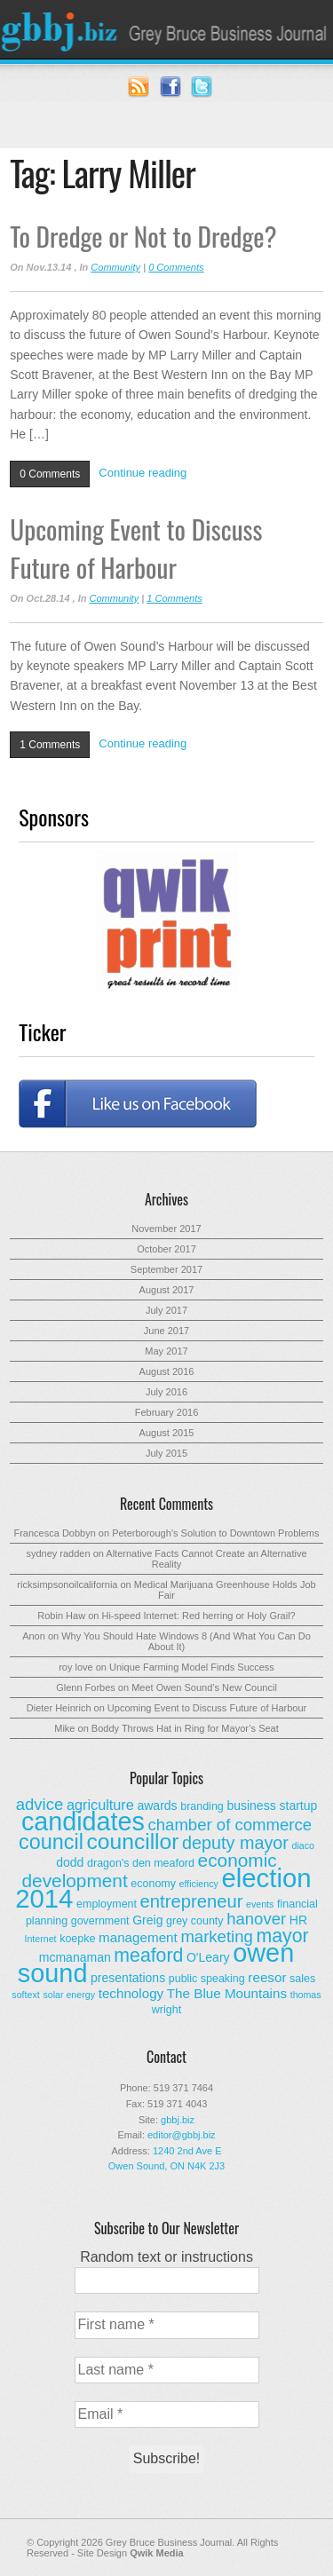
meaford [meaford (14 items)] (148, 1955)
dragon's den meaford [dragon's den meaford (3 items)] (140, 1863)
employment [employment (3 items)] (106, 1904)
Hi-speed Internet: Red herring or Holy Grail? (198, 1615)
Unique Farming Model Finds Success (191, 1667)
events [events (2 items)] (260, 1904)
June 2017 (166, 1330)
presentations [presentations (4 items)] (128, 1978)
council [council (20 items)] (51, 1841)
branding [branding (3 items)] (202, 1806)
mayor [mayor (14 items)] (282, 1936)
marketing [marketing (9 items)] (216, 1936)
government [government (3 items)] (100, 1921)
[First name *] (167, 2324)
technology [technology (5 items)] (131, 1993)
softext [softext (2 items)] (25, 1994)
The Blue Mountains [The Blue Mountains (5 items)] (227, 1993)
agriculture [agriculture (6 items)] (100, 1805)
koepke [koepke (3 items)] (77, 1938)
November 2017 (166, 1228)
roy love (76, 1667)
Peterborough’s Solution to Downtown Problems (215, 1533)
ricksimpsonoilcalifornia (67, 1584)
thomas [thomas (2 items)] (305, 1994)
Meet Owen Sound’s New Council (204, 1687)
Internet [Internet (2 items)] (40, 1938)
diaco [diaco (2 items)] (302, 1845)
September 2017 (166, 1269)
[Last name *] (167, 2370)
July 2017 (166, 1310)
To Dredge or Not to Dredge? (143, 236)
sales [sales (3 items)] (302, 1978)
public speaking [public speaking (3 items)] (207, 1978)
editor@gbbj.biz (181, 2135)
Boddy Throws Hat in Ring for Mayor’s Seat (185, 1728)
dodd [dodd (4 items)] (69, 1862)
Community (115, 267)
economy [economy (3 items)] (153, 1883)
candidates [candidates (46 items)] (83, 1821)
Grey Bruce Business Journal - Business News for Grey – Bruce (166, 29)
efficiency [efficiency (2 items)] (198, 1883)
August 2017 (166, 1289)
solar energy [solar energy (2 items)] (69, 1994)
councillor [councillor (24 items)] (133, 1841)
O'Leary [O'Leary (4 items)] (208, 1957)
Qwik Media (157, 2553)
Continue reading (142, 472)
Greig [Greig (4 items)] (147, 1920)
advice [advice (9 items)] (40, 1804)
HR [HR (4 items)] (298, 1920)
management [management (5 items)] (138, 1937)
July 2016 (166, 1392)
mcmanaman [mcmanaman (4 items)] (75, 1957)
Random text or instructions (166, 2256)
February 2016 (167, 1412)
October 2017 (166, 1249)
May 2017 (166, 1351)
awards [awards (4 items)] (157, 1805)
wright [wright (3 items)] (166, 2009)
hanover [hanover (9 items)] (256, 1918)
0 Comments (175, 267)
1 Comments (174, 598)
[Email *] (167, 2414)
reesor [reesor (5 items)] (267, 1977)
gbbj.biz (177, 2119)
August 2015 (166, 1432)
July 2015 (166, 1453)
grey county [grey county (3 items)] (194, 1921)
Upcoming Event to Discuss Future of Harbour (136, 548)
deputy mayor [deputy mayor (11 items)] (235, 1843)
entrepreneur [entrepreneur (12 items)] (191, 1901)
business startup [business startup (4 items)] (271, 1805)
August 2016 (166, 1371)
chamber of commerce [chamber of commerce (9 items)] (230, 1824)
